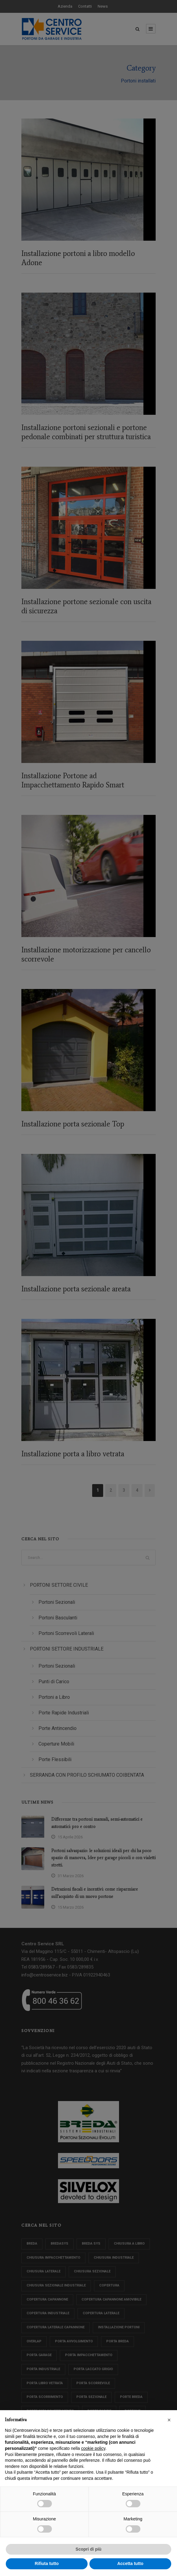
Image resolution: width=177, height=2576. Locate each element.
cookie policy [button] (93, 2448)
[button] (169, 2420)
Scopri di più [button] (89, 2549)
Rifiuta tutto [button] (47, 2563)
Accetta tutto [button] (130, 2563)
